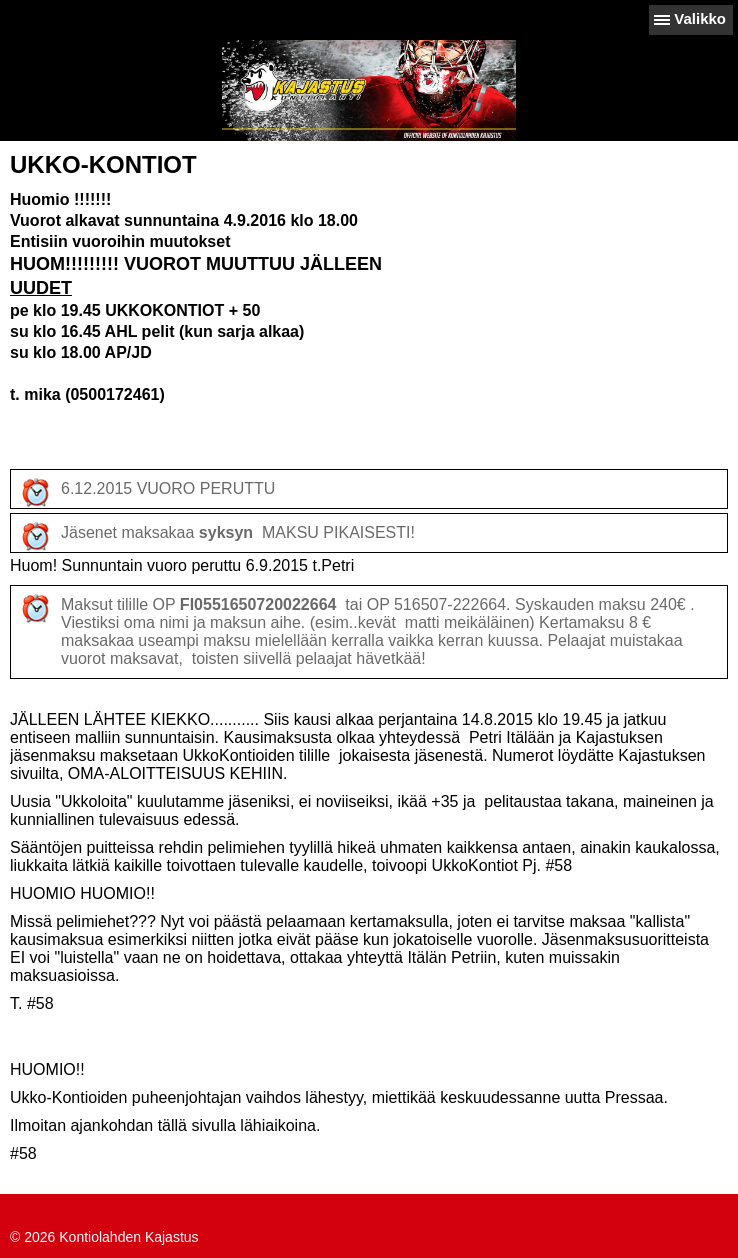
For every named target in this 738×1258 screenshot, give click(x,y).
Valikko (700, 18)
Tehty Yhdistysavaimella (84, 1215)
